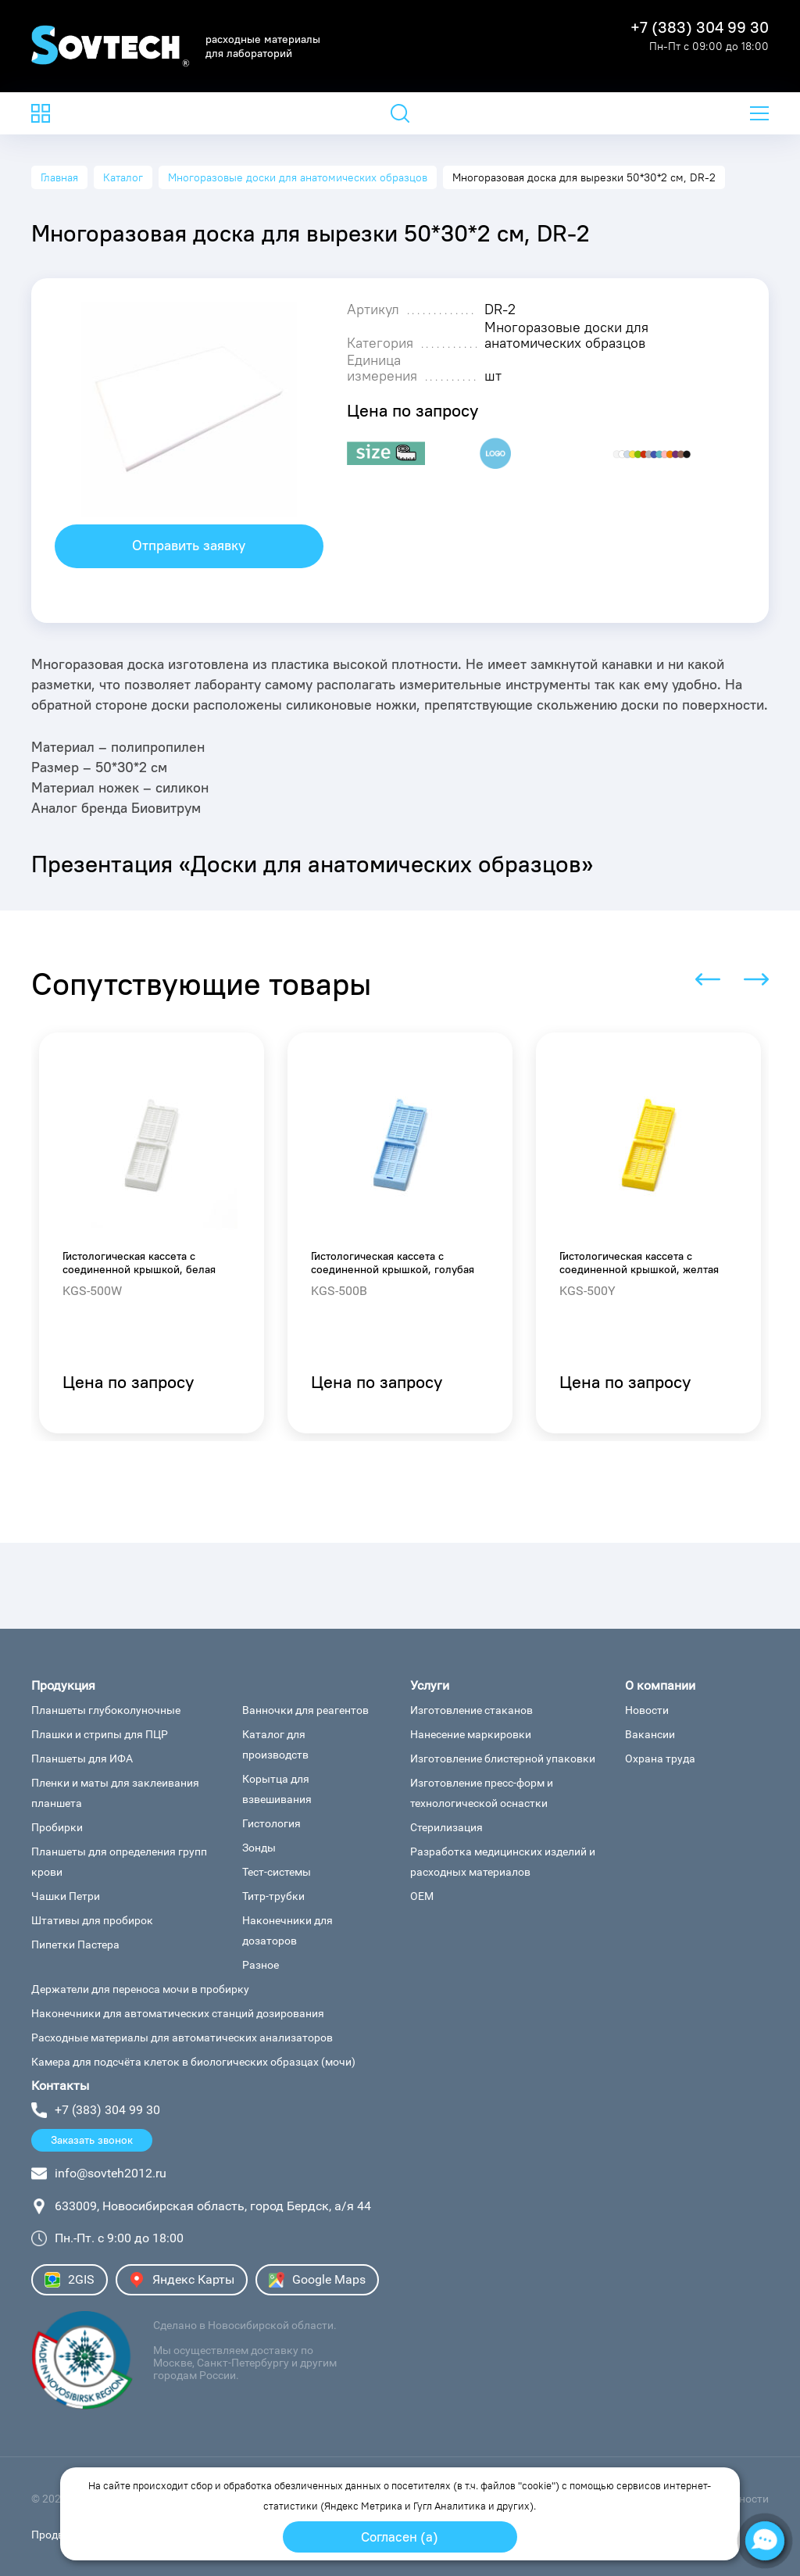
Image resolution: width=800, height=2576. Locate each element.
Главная (59, 177)
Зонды (259, 1847)
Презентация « (111, 863)
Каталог (123, 177)
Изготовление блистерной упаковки (502, 1758)
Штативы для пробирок (92, 1920)
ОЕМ (422, 1896)
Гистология (271, 1823)
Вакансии (650, 1734)
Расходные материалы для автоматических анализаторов (182, 2037)
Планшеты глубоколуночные (105, 1710)
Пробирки (57, 1827)
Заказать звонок (92, 2140)
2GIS (70, 2280)
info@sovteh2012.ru (110, 2173)
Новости (647, 1710)
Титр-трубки (273, 1896)
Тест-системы (276, 1872)
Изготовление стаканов (471, 1710)
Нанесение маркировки (470, 1734)
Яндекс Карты (181, 2280)
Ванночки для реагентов (305, 1710)
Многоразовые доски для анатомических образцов (297, 177)
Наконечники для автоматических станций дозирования (177, 2013)
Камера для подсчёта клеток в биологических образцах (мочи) (193, 2061)
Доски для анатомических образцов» (392, 863)
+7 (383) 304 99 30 (699, 27)
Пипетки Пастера (75, 1944)
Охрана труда (660, 1758)
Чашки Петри (65, 1896)
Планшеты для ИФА (82, 1758)
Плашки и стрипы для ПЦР (99, 1734)
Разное (260, 1965)
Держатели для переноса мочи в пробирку (140, 1989)
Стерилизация (446, 1827)
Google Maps (317, 2280)
